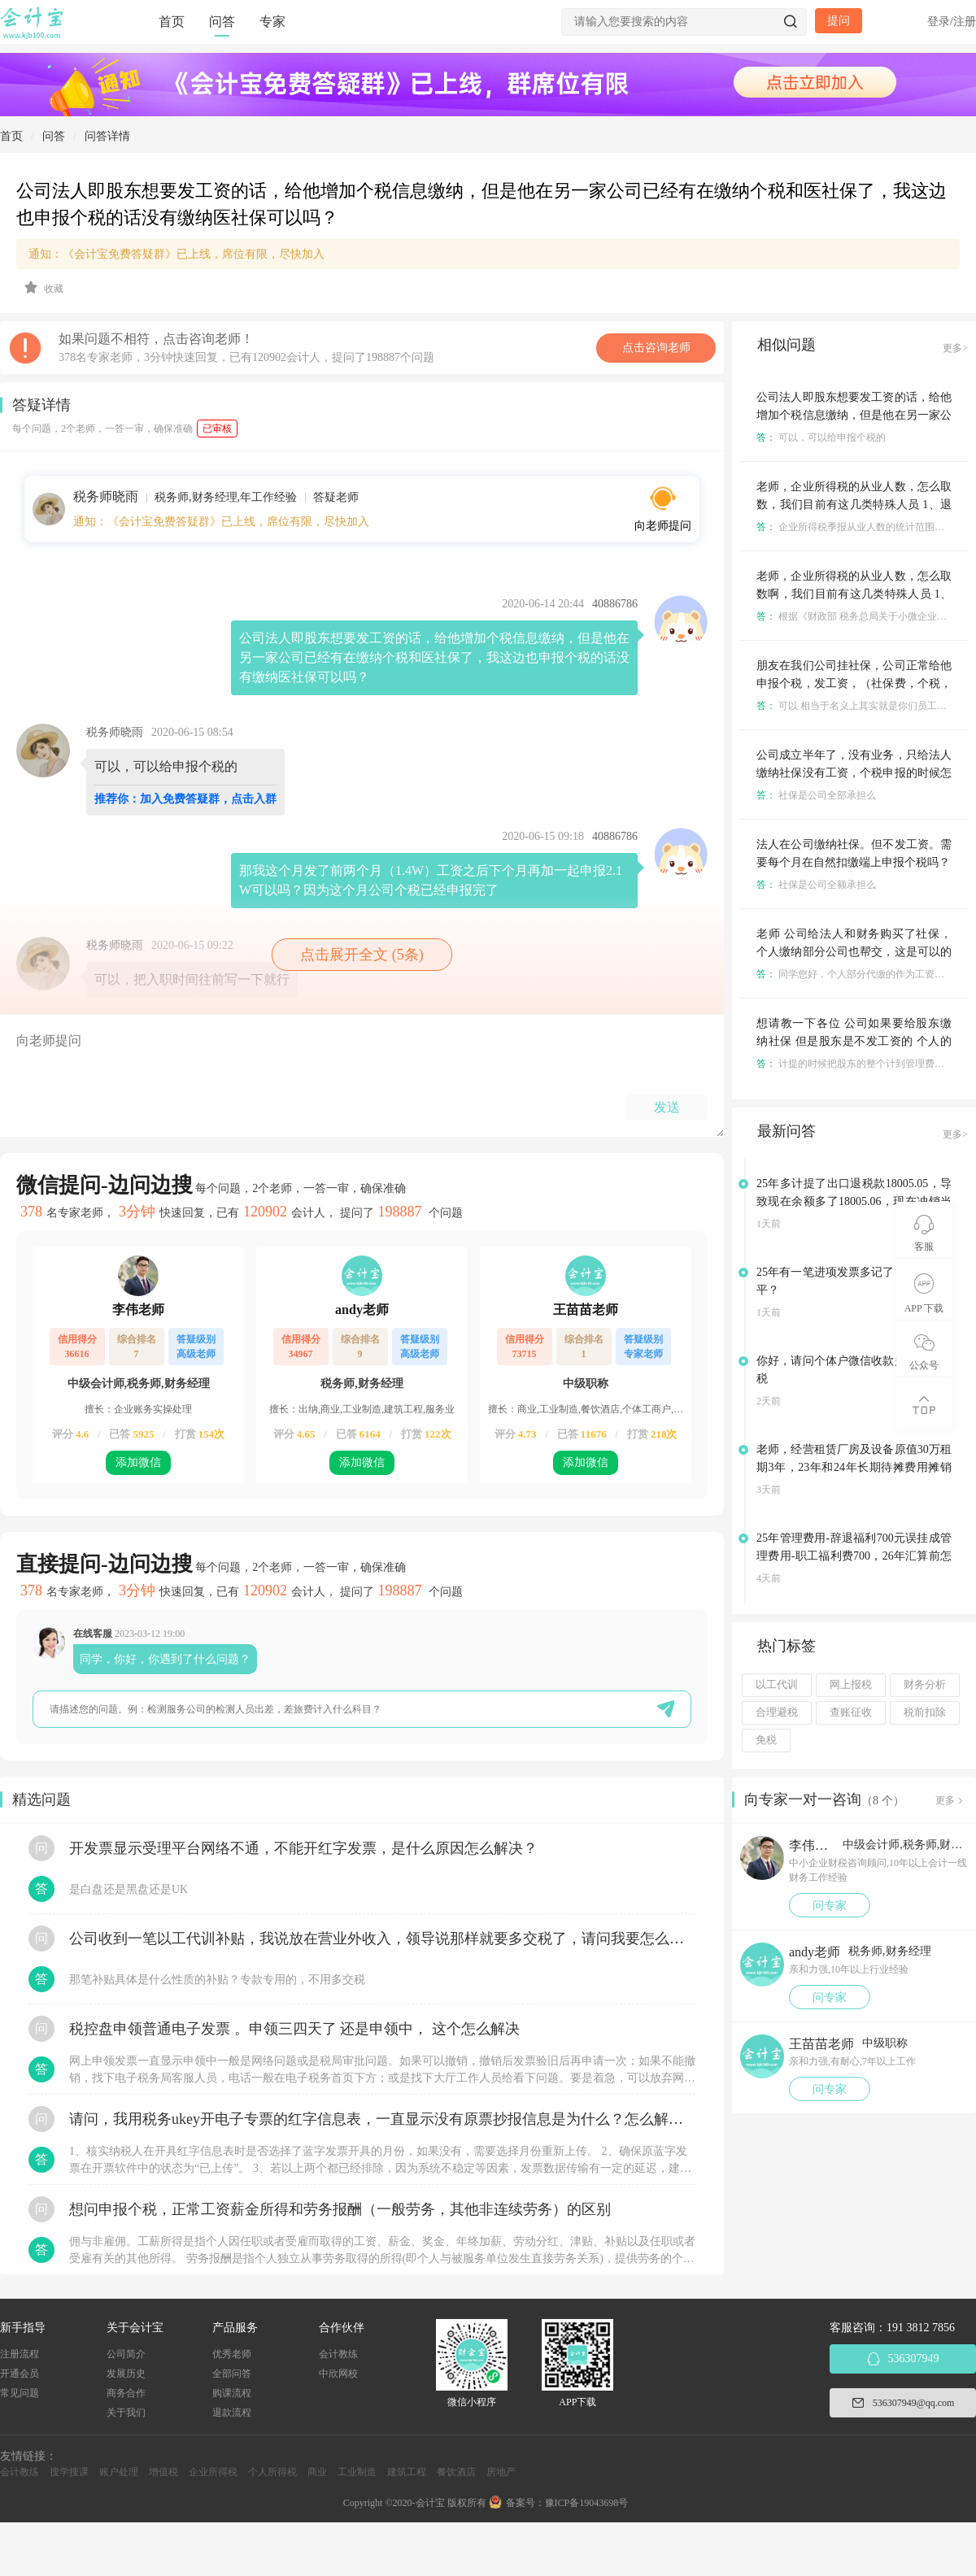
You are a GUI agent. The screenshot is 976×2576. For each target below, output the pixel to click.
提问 (838, 21)
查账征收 (851, 1712)
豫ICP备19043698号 (587, 2503)
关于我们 (126, 2412)
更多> (955, 348)
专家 (272, 21)
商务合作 (126, 2393)
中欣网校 (338, 2373)
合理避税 (777, 1712)
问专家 (830, 1905)
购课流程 (231, 2393)
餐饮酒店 (456, 2472)
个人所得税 (272, 2472)
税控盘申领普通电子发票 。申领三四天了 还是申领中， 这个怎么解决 (294, 2029)
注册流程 (19, 2354)
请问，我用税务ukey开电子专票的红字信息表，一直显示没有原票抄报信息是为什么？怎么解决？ (382, 2119)
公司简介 (126, 2354)
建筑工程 (406, 2472)
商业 (317, 2472)
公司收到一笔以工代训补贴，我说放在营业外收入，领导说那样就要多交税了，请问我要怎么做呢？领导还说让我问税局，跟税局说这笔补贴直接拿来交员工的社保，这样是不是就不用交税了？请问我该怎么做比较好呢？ (382, 1938)
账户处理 (118, 2472)
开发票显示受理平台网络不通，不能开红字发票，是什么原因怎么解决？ (303, 1848)
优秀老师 (231, 2354)
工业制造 (357, 2472)
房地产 (501, 2472)
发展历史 (126, 2373)
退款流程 (231, 2412)
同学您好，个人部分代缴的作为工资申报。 (860, 974)
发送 (667, 1107)
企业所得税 (213, 2472)
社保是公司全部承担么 (816, 795)
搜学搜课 (69, 2472)
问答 (222, 21)
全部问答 (231, 2373)
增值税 (163, 2472)
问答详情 (107, 136)
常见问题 (19, 2393)
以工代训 (777, 1684)
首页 (172, 21)
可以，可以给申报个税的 (821, 437)
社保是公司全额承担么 (816, 884)
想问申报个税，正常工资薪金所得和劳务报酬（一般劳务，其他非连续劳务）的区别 (340, 2209)
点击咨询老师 (656, 348)
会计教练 (338, 2354)
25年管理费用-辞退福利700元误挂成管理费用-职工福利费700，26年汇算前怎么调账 (854, 1556)
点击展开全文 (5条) (362, 954)
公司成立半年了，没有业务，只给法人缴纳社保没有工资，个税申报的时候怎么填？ (854, 773)
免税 (766, 1740)
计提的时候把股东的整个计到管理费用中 (855, 1063)
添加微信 (138, 1462)
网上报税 (851, 1684)
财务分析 (925, 1684)
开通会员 (19, 2373)
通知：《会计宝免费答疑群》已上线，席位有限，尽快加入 (176, 254)
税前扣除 (925, 1712)
